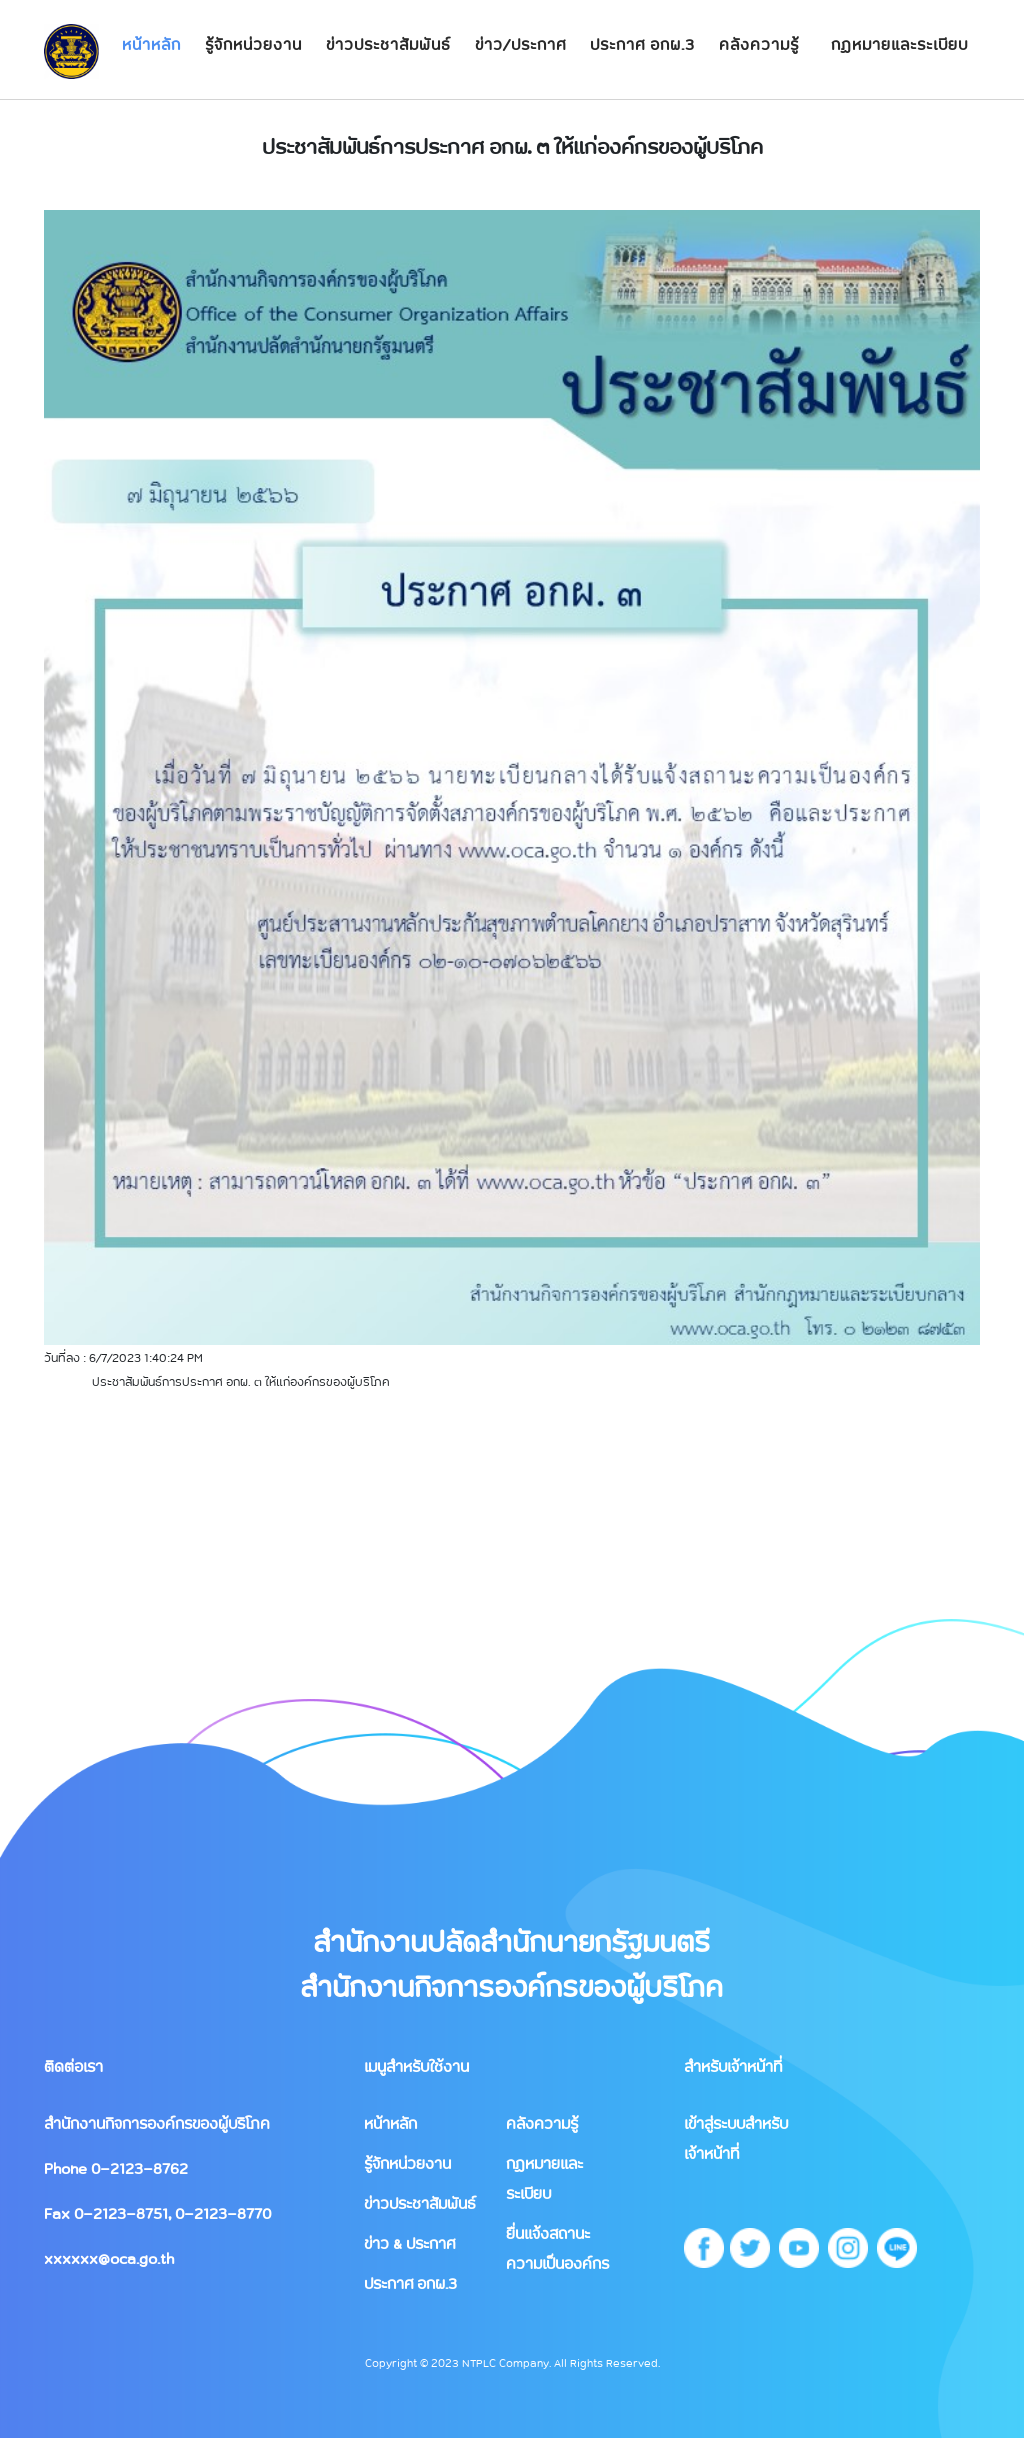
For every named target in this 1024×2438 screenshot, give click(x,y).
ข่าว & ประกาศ (409, 2243)
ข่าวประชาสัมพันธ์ (388, 44)
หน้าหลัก (151, 44)
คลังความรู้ (759, 44)
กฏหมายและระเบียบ (899, 44)
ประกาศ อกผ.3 (642, 44)
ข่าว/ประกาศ (520, 44)
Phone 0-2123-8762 (116, 2168)
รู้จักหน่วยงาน (253, 44)
